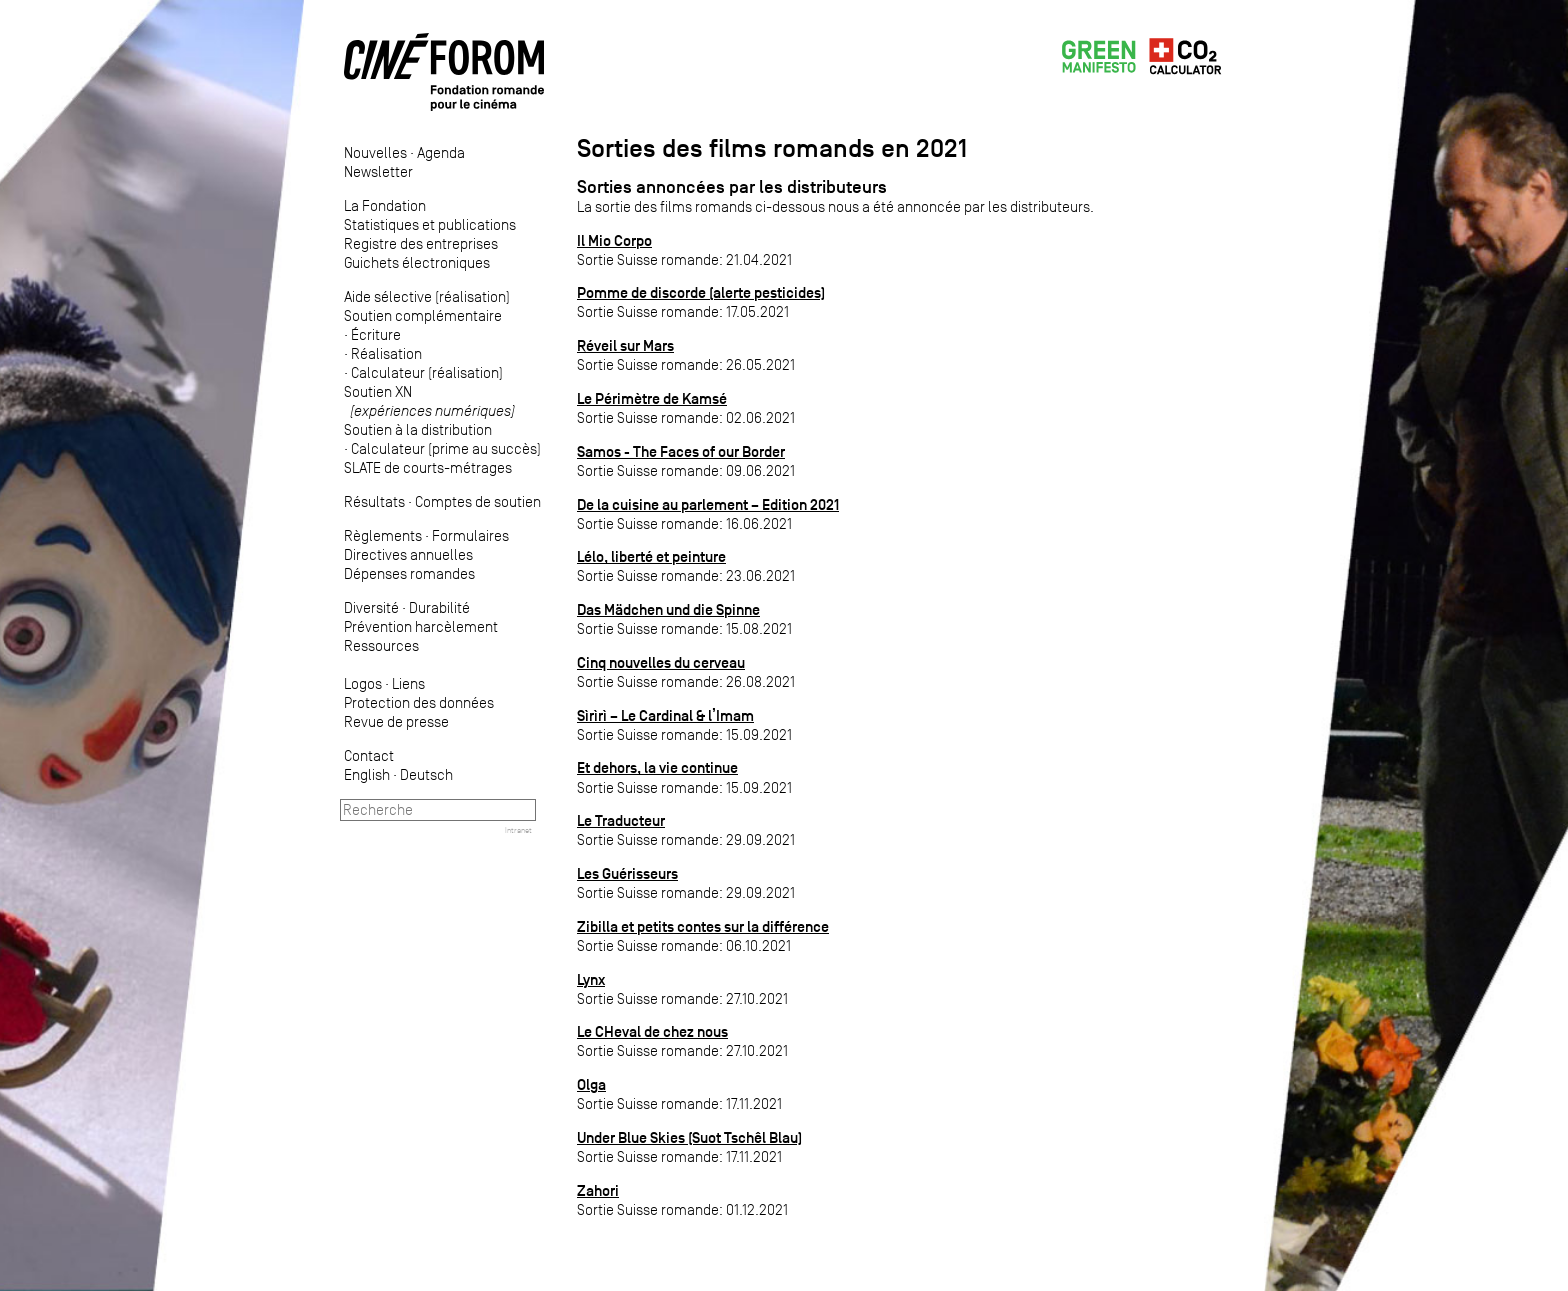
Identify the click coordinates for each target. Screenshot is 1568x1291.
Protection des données (419, 702)
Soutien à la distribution (418, 429)
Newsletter (378, 171)
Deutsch (426, 774)
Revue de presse (396, 721)
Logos (363, 683)
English (367, 774)
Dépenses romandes (409, 573)
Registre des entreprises (421, 243)
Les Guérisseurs (627, 873)
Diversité (371, 607)
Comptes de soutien (478, 501)
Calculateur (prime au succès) (446, 448)
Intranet (518, 830)
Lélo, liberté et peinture (651, 556)
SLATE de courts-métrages (428, 467)
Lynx (591, 979)
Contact (369, 755)
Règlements (383, 535)
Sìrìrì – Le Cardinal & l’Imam (665, 715)
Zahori (598, 1190)
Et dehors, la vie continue (657, 767)
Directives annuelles (408, 554)
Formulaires (470, 535)
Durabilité (439, 607)
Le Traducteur (621, 820)
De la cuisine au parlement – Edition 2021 (708, 504)
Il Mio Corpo (614, 240)
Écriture (376, 334)
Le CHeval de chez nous (652, 1031)
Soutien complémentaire (423, 315)
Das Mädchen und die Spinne (668, 609)
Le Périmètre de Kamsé (652, 398)
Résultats (374, 501)
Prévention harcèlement (421, 626)
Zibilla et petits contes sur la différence (703, 926)
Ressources (381, 645)
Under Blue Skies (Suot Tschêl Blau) (689, 1137)
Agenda (441, 152)
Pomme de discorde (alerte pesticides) (701, 292)
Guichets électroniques (417, 262)
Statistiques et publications (430, 224)
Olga (591, 1084)
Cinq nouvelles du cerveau (661, 662)
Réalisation (386, 353)
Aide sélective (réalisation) (427, 296)
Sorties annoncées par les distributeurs (732, 187)
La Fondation (385, 205)
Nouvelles (375, 152)
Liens (408, 683)
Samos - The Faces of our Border (681, 451)
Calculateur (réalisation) (427, 372)
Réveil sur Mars (625, 345)
